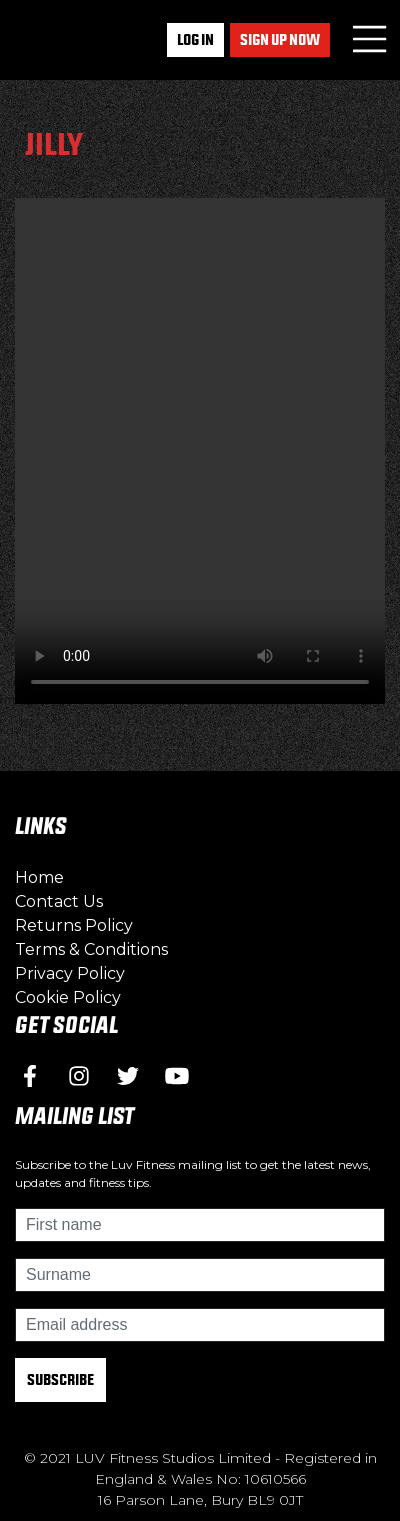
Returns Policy (74, 925)
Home (39, 877)
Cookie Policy (68, 997)
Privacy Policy (70, 973)
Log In (195, 39)
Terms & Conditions (91, 949)
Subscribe (60, 1379)
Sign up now (280, 39)
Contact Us (59, 901)
